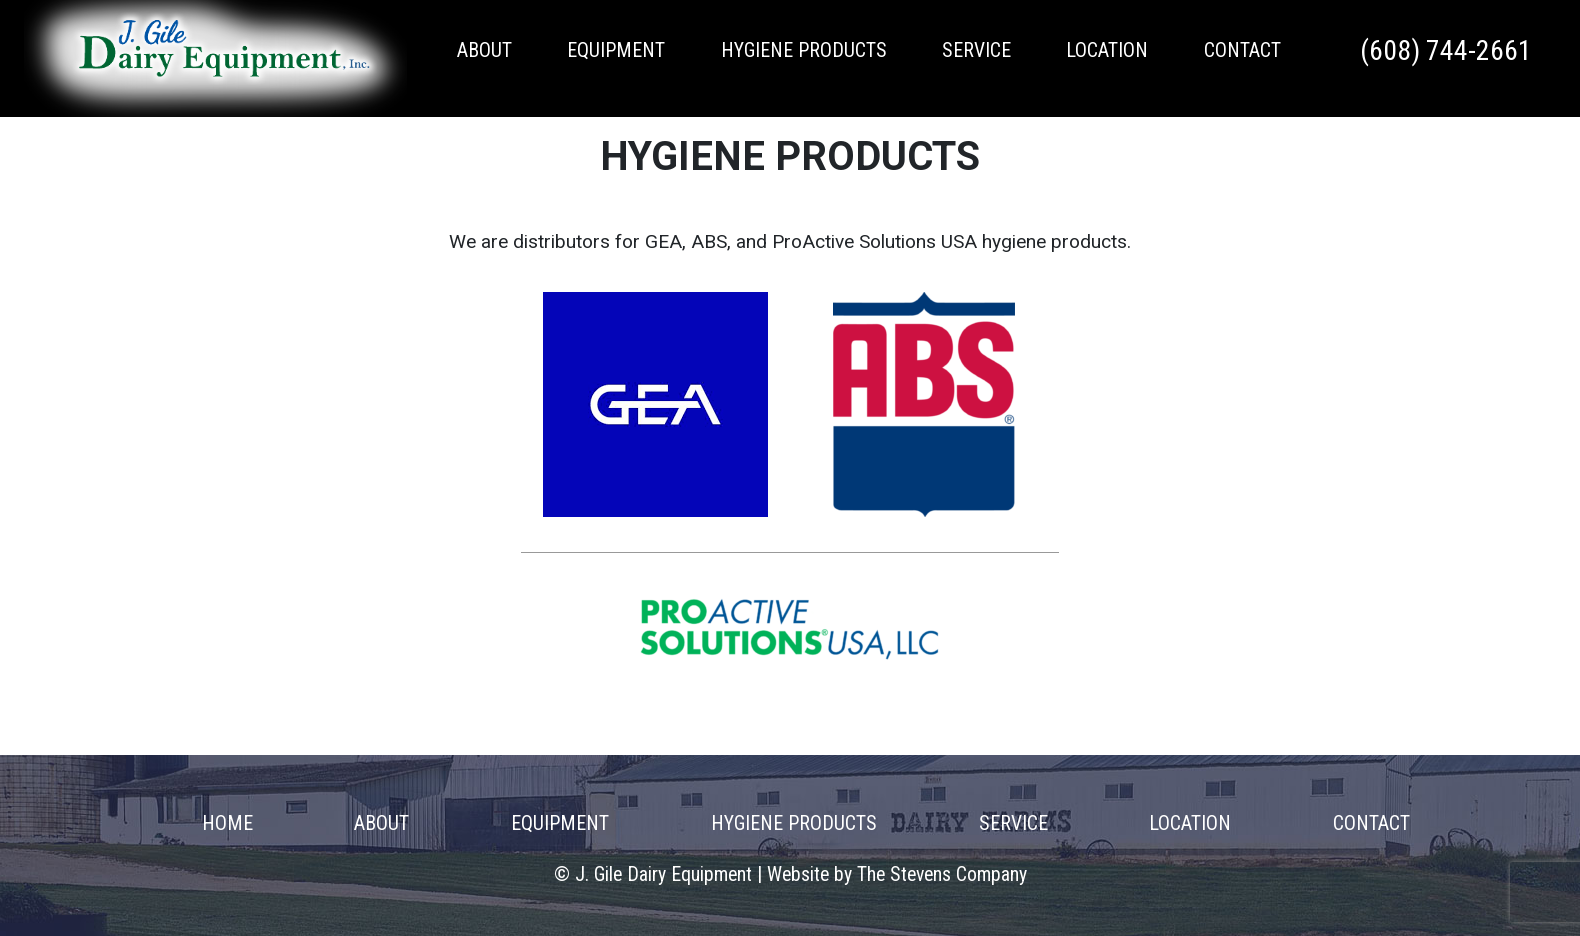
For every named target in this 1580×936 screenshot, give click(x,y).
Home (227, 823)
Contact (1242, 50)
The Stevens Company (942, 874)
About (484, 50)
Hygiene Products (804, 50)
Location (1107, 50)
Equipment (616, 50)
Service (976, 50)
